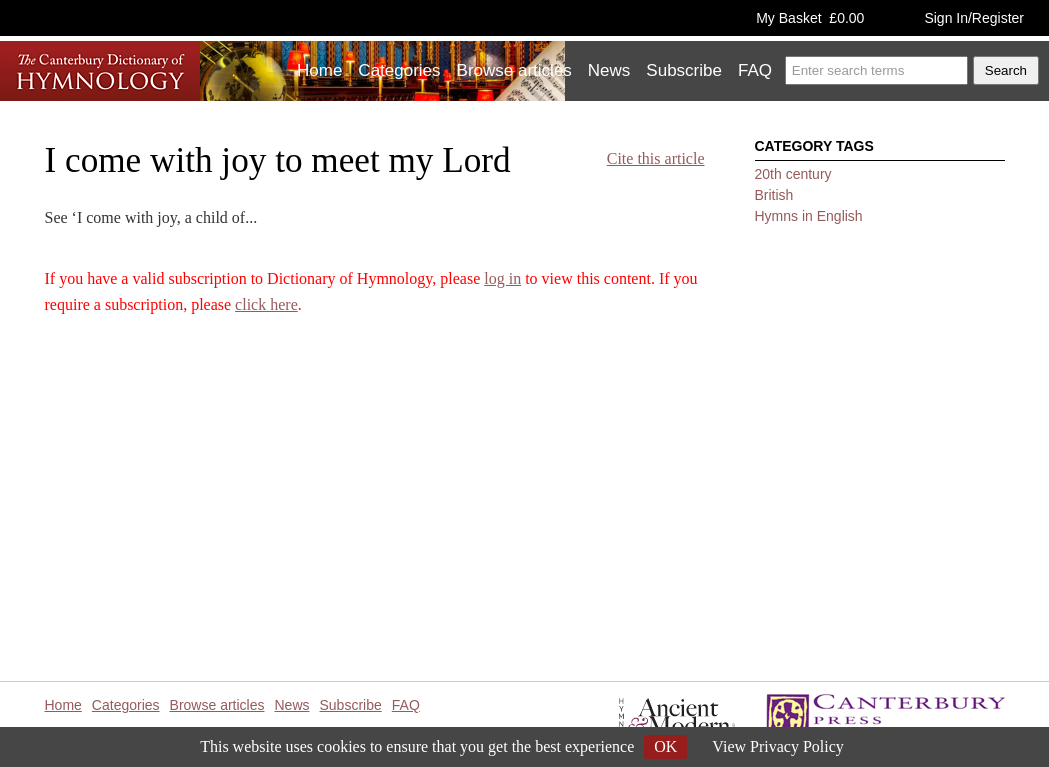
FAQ (755, 70)
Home (319, 70)
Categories (399, 70)
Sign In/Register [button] (974, 18)
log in (502, 278)
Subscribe (684, 70)
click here (266, 304)
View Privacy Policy (777, 746)
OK (665, 746)
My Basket (810, 18)
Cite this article (656, 158)
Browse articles (514, 70)
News (609, 70)
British (774, 195)
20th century (793, 174)
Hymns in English (809, 216)
